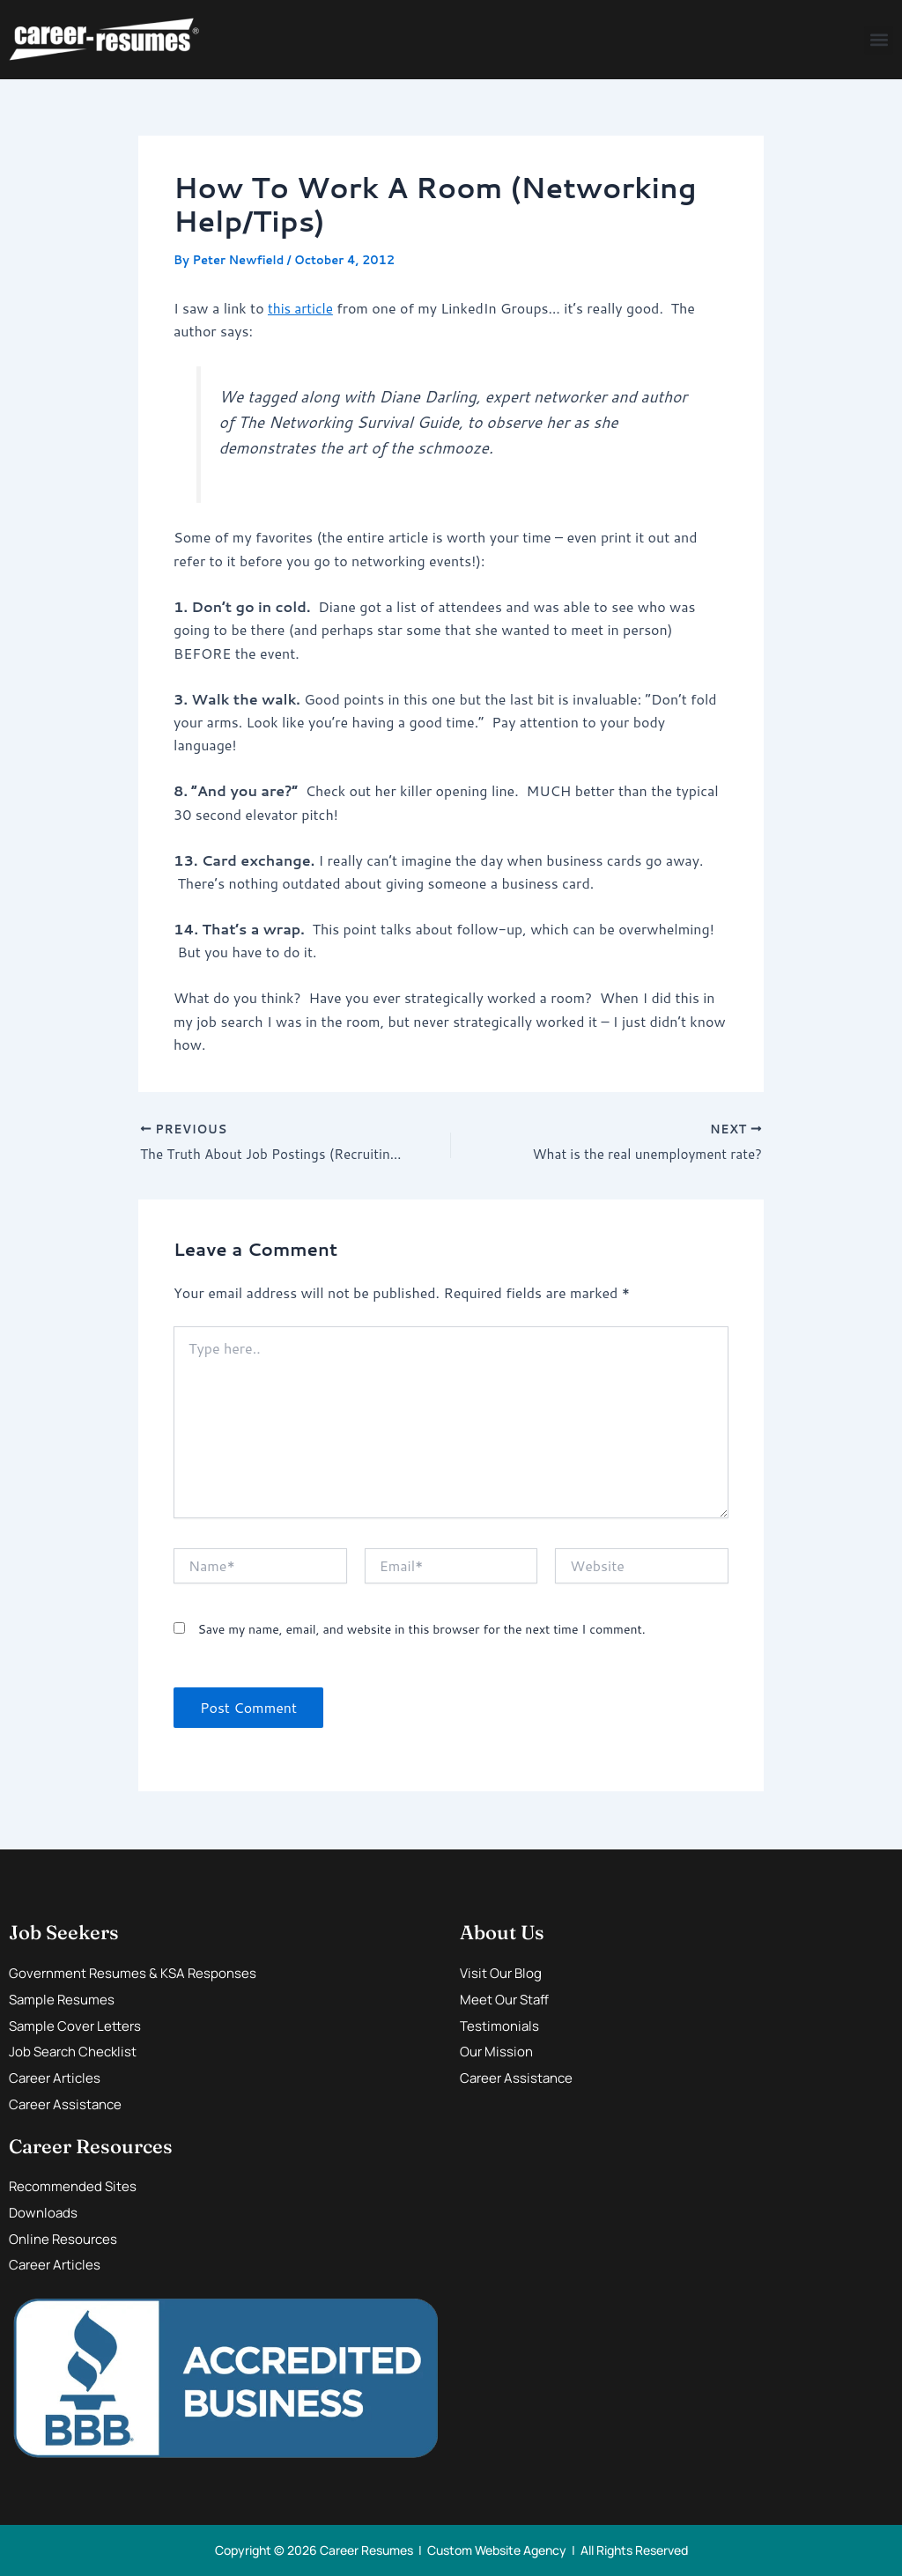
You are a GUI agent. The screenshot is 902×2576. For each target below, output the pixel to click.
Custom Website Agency (496, 2550)
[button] (878, 40)
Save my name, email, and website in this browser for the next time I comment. (421, 1630)
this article (302, 308)
